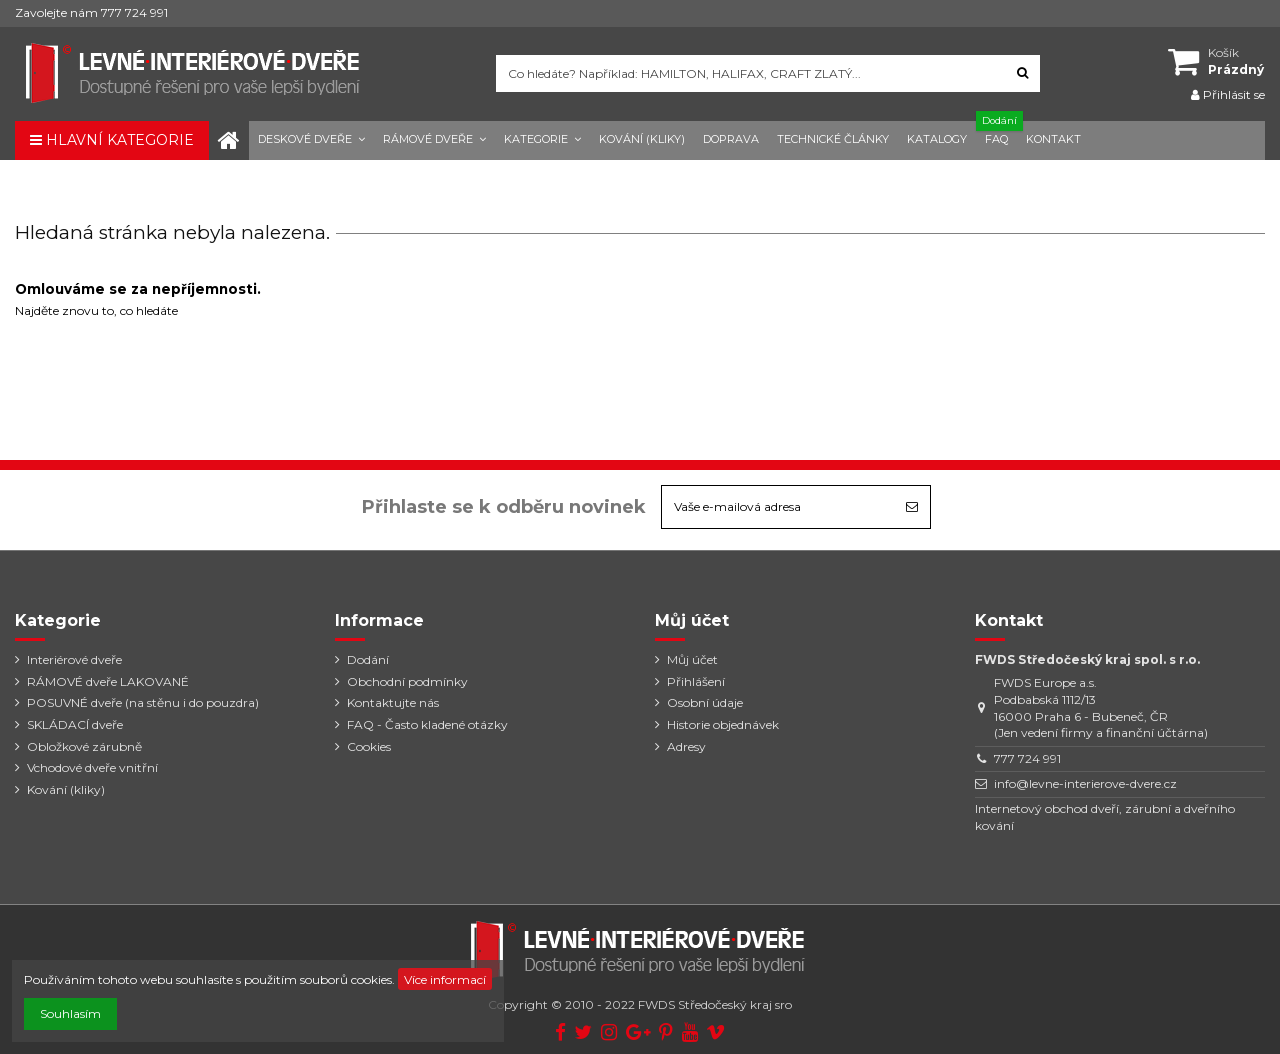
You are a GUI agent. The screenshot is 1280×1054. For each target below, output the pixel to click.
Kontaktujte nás (393, 702)
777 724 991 (1027, 758)
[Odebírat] (912, 507)
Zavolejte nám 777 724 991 (91, 12)
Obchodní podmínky (407, 681)
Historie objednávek (723, 724)
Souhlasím (70, 1013)
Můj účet (692, 659)
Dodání (368, 659)
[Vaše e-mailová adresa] (778, 507)
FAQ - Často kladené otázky (427, 724)
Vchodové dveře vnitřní (92, 767)
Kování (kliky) (66, 789)
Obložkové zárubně (84, 746)
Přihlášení (696, 681)
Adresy (686, 746)
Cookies (369, 746)
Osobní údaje (705, 702)
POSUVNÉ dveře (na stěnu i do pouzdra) (143, 702)
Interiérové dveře (74, 659)
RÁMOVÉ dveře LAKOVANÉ (108, 681)
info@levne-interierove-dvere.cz (1085, 783)
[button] (311, 140)
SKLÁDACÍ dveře (75, 724)
